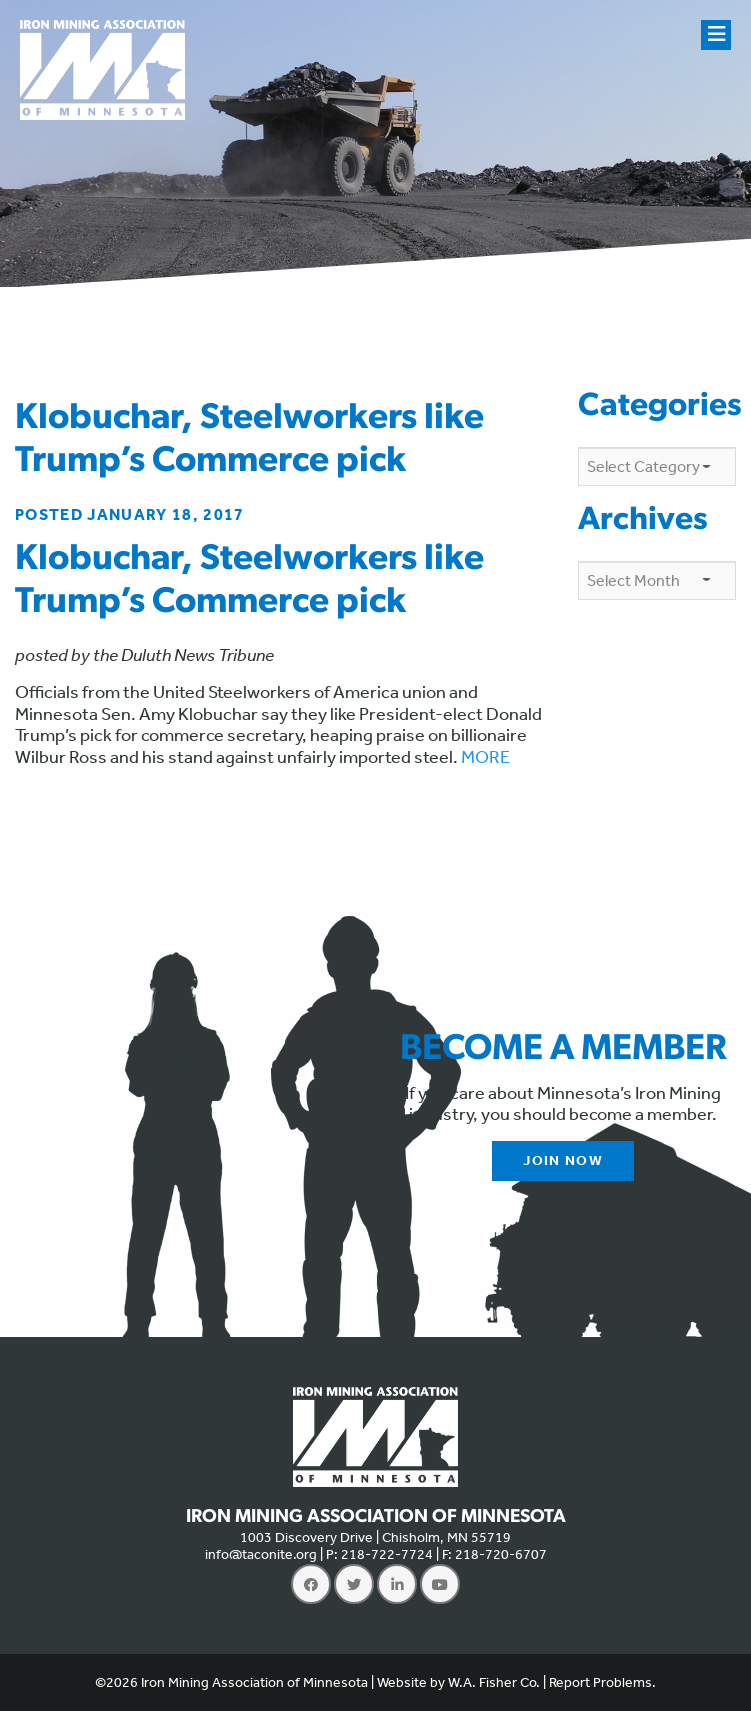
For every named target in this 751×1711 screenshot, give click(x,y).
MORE (485, 757)
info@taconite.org (261, 1554)
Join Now (563, 1160)
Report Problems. (602, 1682)
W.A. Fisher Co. (494, 1682)
